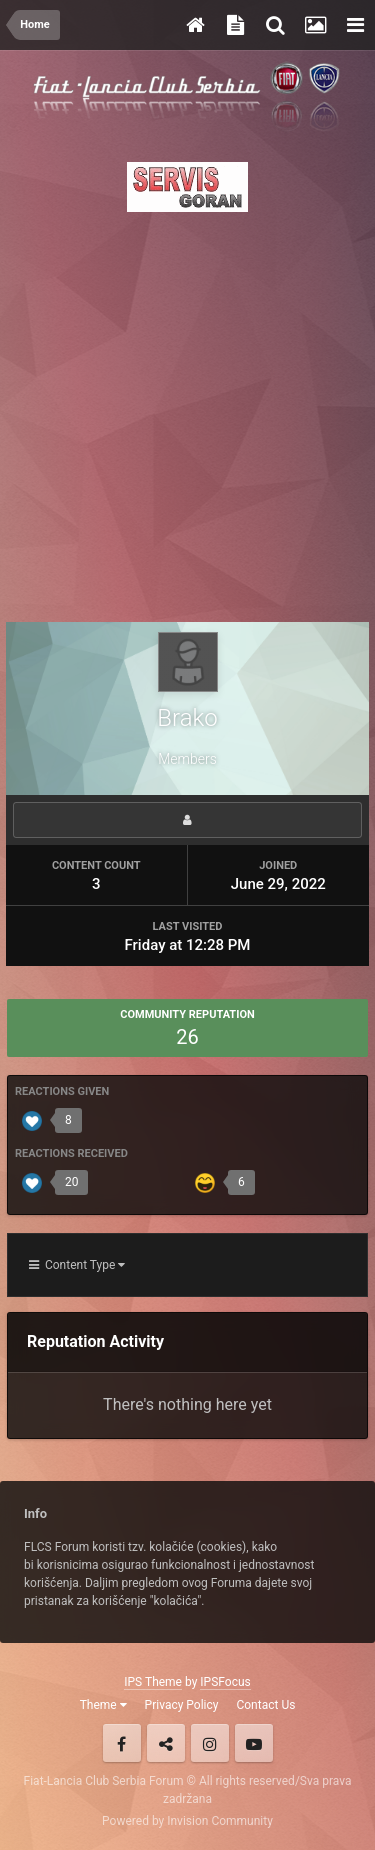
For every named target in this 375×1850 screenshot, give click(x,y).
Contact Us (265, 1705)
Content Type (77, 1265)
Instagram (210, 1743)
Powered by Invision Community (187, 1821)
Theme (103, 1705)
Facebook (122, 1743)
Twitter (166, 1743)
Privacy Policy (182, 1705)
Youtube (254, 1743)
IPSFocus (225, 1682)
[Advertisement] (187, 411)
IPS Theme (153, 1682)
